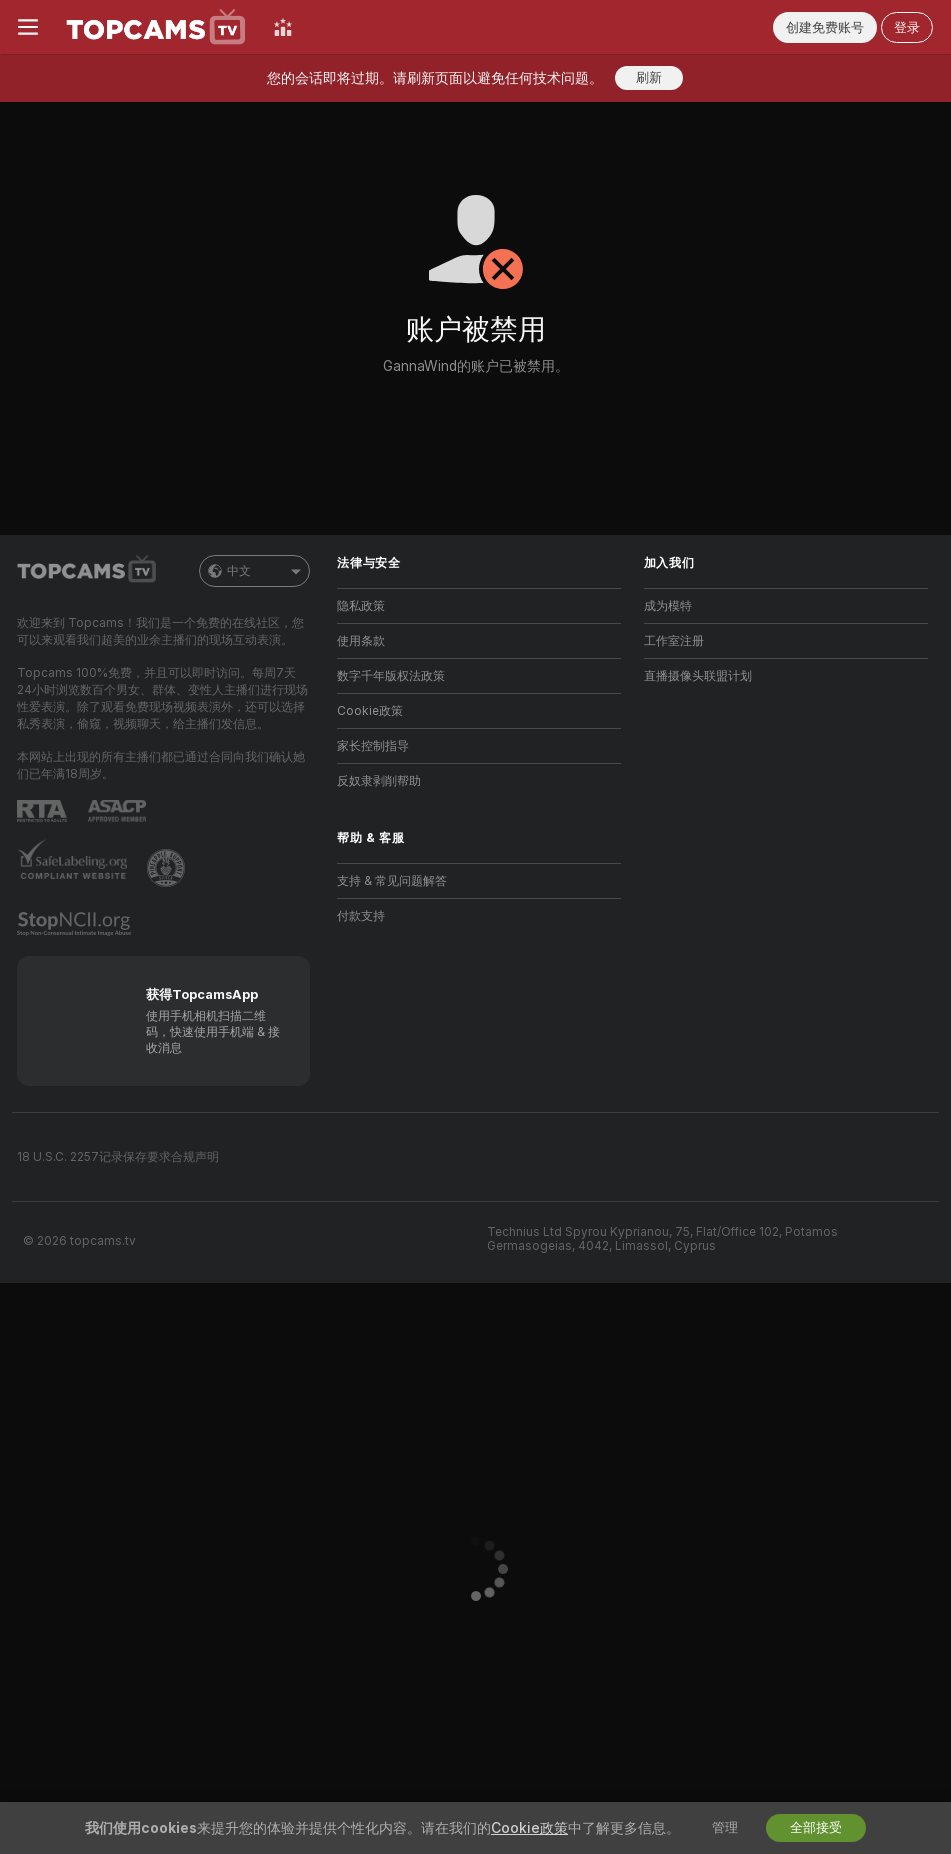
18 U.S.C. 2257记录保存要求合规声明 (118, 1157)
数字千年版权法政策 (391, 676)
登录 (907, 27)
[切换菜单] (28, 27)
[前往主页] (156, 27)
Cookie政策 (370, 711)
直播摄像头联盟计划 (698, 676)
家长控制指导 (373, 746)
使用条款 (361, 641)
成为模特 (668, 606)
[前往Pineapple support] (168, 868)
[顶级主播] (283, 27)
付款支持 (361, 916)
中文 (254, 571)
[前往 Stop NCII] (76, 924)
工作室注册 (674, 641)
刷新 (649, 77)
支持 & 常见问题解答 (392, 881)
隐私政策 (361, 606)
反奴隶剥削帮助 (379, 781)
